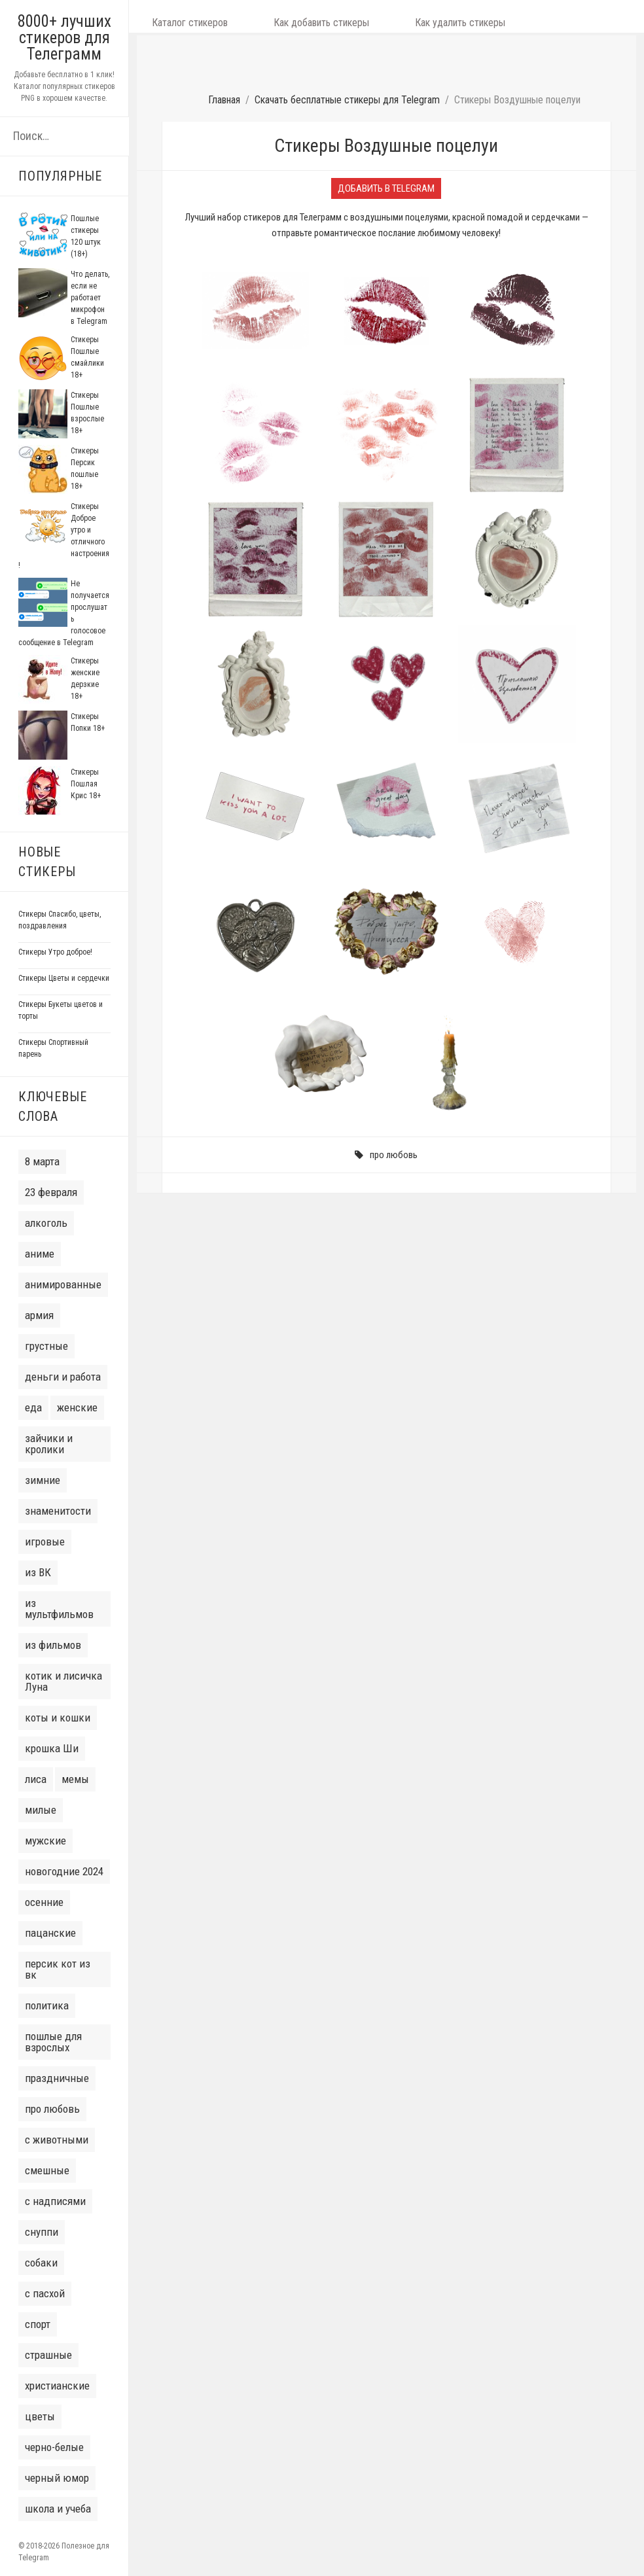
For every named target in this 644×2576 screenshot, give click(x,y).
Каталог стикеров (177, 16)
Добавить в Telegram (386, 142)
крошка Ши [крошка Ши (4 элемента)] (52, 1748)
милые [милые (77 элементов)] (40, 1809)
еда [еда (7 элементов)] (33, 1407)
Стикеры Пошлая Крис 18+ (86, 784)
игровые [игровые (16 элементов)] (45, 1541)
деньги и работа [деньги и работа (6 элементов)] (63, 1376)
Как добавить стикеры (283, 16)
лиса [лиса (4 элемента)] (35, 1779)
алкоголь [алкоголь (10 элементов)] (46, 1222)
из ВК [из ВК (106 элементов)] (38, 1572)
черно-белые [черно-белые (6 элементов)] (54, 2447)
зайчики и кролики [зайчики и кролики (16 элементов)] (49, 1444)
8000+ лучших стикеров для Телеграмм (64, 37)
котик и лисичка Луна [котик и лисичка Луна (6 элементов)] (63, 1681)
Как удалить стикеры (396, 16)
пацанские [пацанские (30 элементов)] (50, 1932)
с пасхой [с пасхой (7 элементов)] (45, 2293)
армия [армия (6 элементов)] (39, 1315)
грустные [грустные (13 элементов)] (46, 1345)
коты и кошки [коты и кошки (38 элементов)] (57, 1717)
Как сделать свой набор (512, 16)
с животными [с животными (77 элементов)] (56, 2139)
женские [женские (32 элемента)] (77, 1407)
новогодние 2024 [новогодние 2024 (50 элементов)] (64, 1871)
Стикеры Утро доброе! (55, 952)
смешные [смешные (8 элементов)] (47, 2170)
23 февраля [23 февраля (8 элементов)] (51, 1192)
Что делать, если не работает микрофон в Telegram (90, 298)
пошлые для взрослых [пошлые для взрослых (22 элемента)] (53, 2042)
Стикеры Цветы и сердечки (63, 978)
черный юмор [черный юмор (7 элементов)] (57, 2477)
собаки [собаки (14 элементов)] (41, 2262)
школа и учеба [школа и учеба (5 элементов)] (58, 2508)
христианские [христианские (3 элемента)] (57, 2385)
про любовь (394, 1108)
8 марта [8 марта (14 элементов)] (42, 1161)
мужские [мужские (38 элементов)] (45, 1840)
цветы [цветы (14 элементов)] (40, 2416)
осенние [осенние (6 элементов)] (44, 1902)
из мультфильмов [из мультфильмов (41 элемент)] (59, 1609)
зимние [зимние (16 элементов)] (42, 1480)
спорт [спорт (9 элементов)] (37, 2324)
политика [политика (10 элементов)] (47, 2005)
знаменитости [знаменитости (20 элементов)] (58, 1510)
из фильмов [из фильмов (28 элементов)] (53, 1644)
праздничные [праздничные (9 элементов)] (57, 2078)
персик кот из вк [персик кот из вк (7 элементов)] (57, 1969)
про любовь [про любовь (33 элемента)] (52, 2108)
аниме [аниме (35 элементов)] (39, 1253)
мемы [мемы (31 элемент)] (75, 1779)
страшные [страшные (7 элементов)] (48, 2354)
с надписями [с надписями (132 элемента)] (55, 2201)
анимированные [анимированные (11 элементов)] (63, 1284)
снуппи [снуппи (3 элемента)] (41, 2231)
